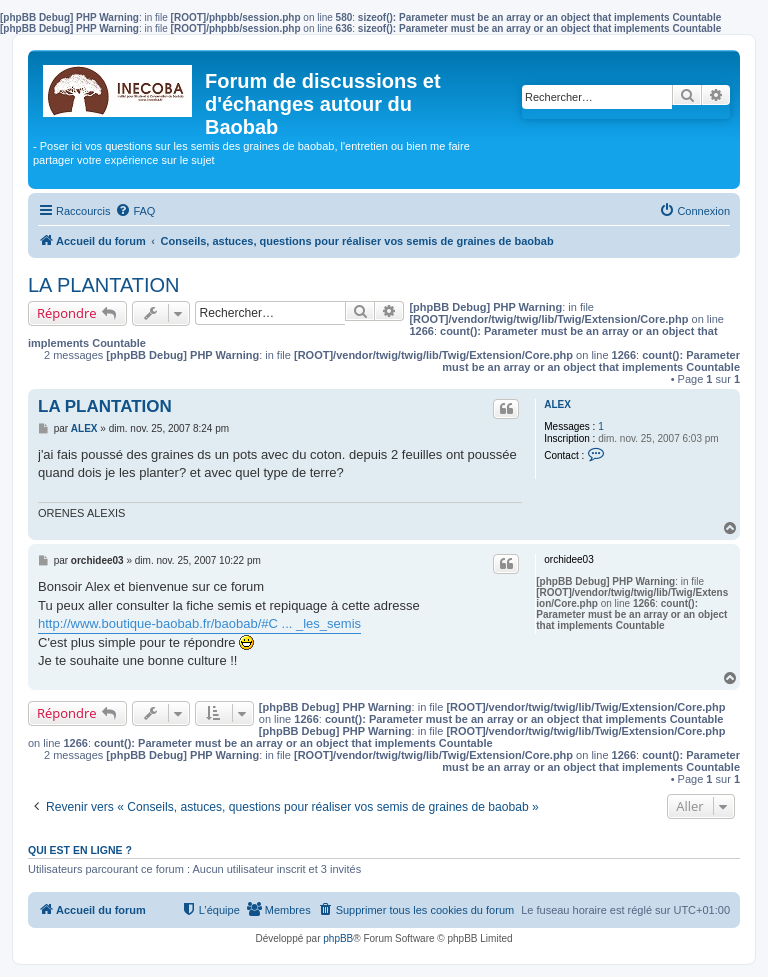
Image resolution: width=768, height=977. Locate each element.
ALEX (557, 404)
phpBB (338, 938)
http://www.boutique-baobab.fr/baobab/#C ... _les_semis (199, 623)
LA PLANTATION (104, 285)
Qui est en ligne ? (80, 850)
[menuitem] (135, 211)
